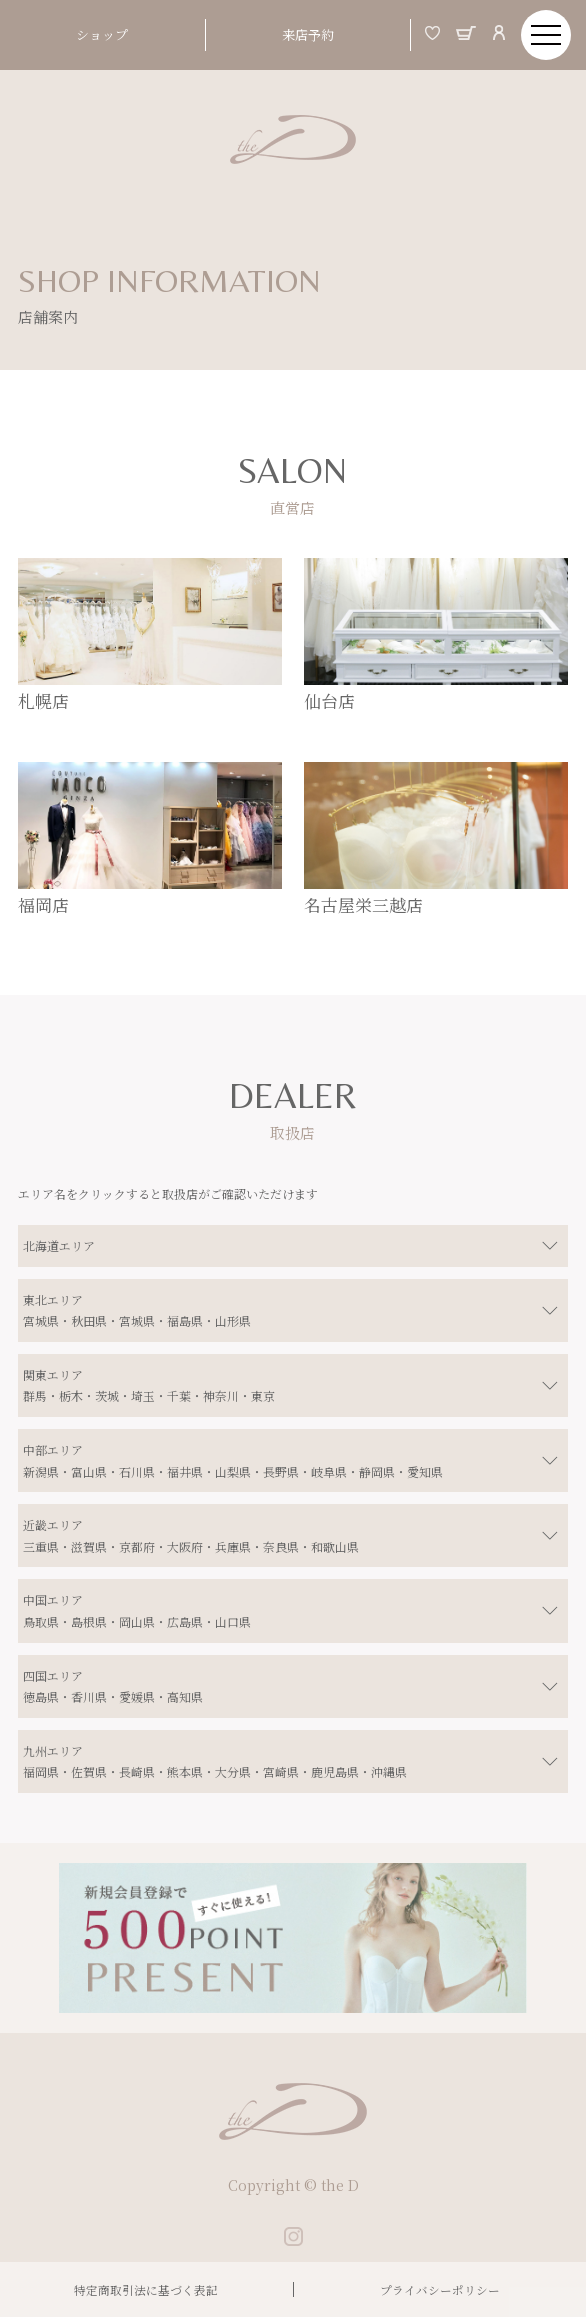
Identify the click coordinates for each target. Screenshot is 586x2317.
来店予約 (308, 34)
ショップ (102, 34)
